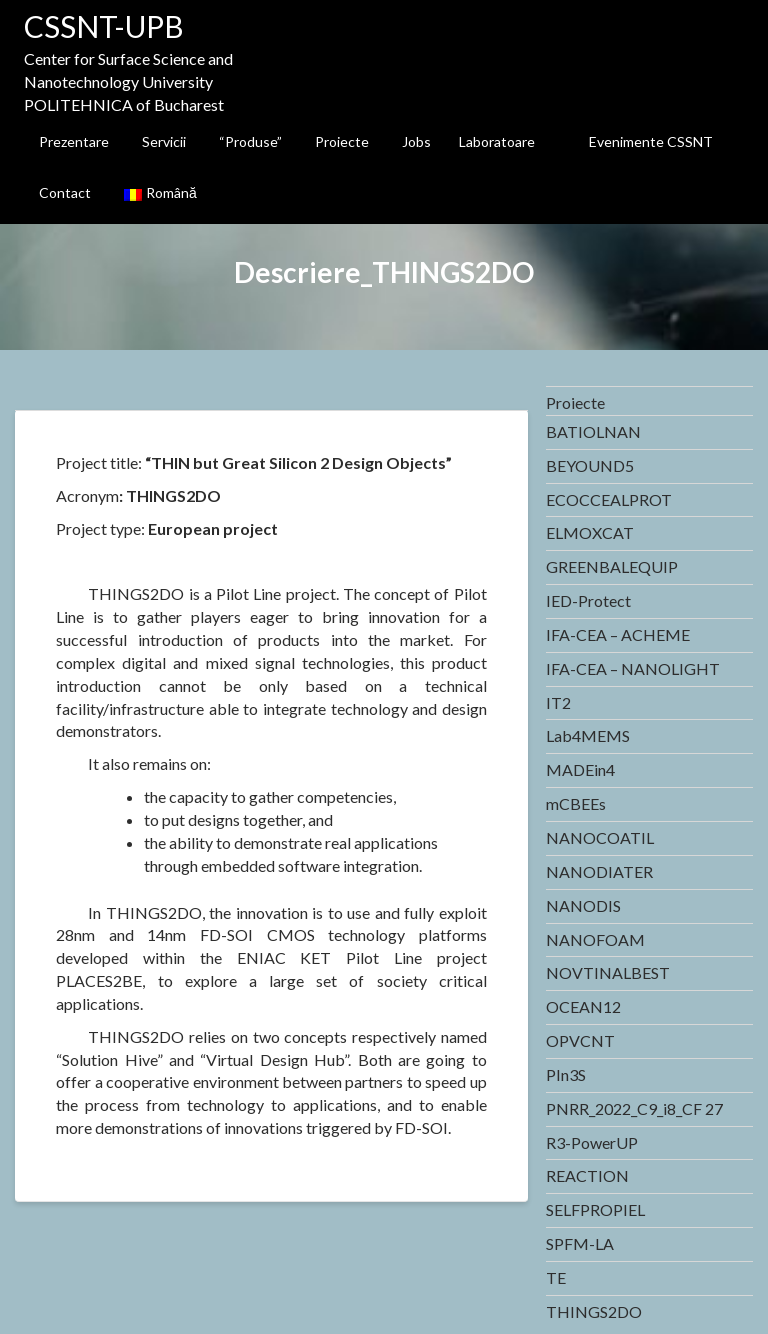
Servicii (164, 141)
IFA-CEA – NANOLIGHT (633, 668)
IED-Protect (588, 600)
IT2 (558, 702)
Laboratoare (497, 141)
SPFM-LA (580, 1243)
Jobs (416, 141)
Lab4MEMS (588, 735)
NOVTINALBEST (608, 972)
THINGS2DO (594, 1311)
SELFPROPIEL (595, 1209)
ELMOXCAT (590, 532)
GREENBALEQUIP (612, 566)
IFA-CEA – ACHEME (618, 634)
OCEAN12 (583, 1006)
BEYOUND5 (590, 465)
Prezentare (74, 141)
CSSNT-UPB (104, 26)
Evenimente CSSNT (651, 141)
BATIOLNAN (593, 431)
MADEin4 (580, 769)
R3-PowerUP (592, 1142)
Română (160, 192)
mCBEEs (576, 803)
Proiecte (342, 141)
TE (556, 1277)
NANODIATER (599, 871)
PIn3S (566, 1074)
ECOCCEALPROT (609, 499)
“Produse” (250, 141)
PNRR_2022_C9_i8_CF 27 (634, 1108)
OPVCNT (580, 1040)
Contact (65, 192)
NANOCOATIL (600, 837)
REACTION (587, 1175)
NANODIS (583, 905)
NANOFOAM (595, 939)
